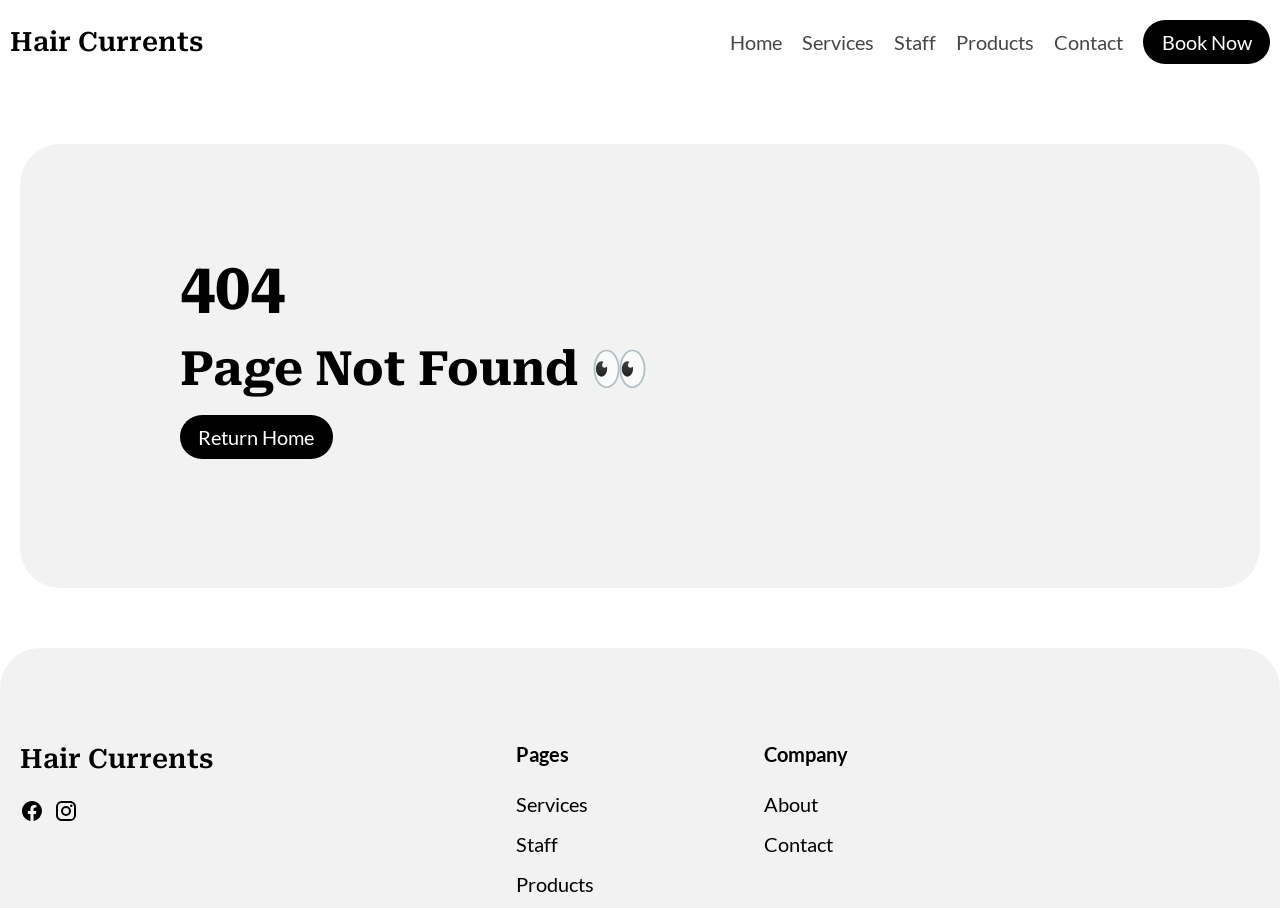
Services (838, 42)
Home (756, 42)
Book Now (1207, 42)
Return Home (256, 437)
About (791, 804)
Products (995, 42)
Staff (915, 42)
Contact (1088, 42)
